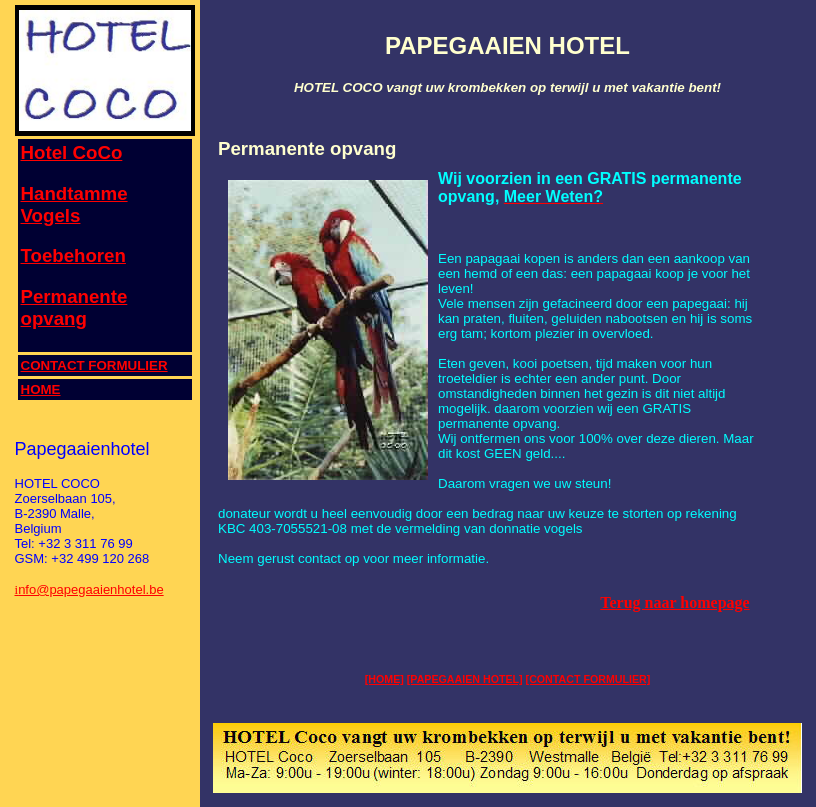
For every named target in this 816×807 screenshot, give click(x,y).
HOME (41, 389)
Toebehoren (73, 255)
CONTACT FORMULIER (94, 365)
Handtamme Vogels (74, 204)
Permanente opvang (74, 307)
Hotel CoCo (72, 152)
